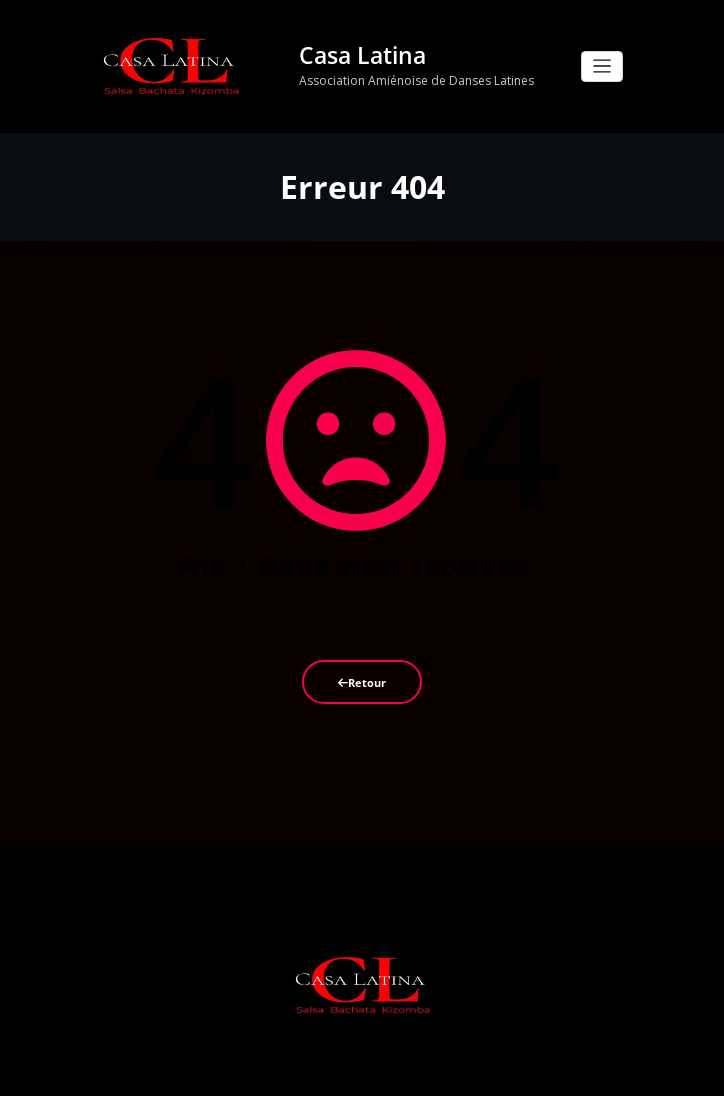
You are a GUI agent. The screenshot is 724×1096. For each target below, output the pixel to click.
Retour (362, 682)
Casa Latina (362, 55)
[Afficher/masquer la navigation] (602, 66)
